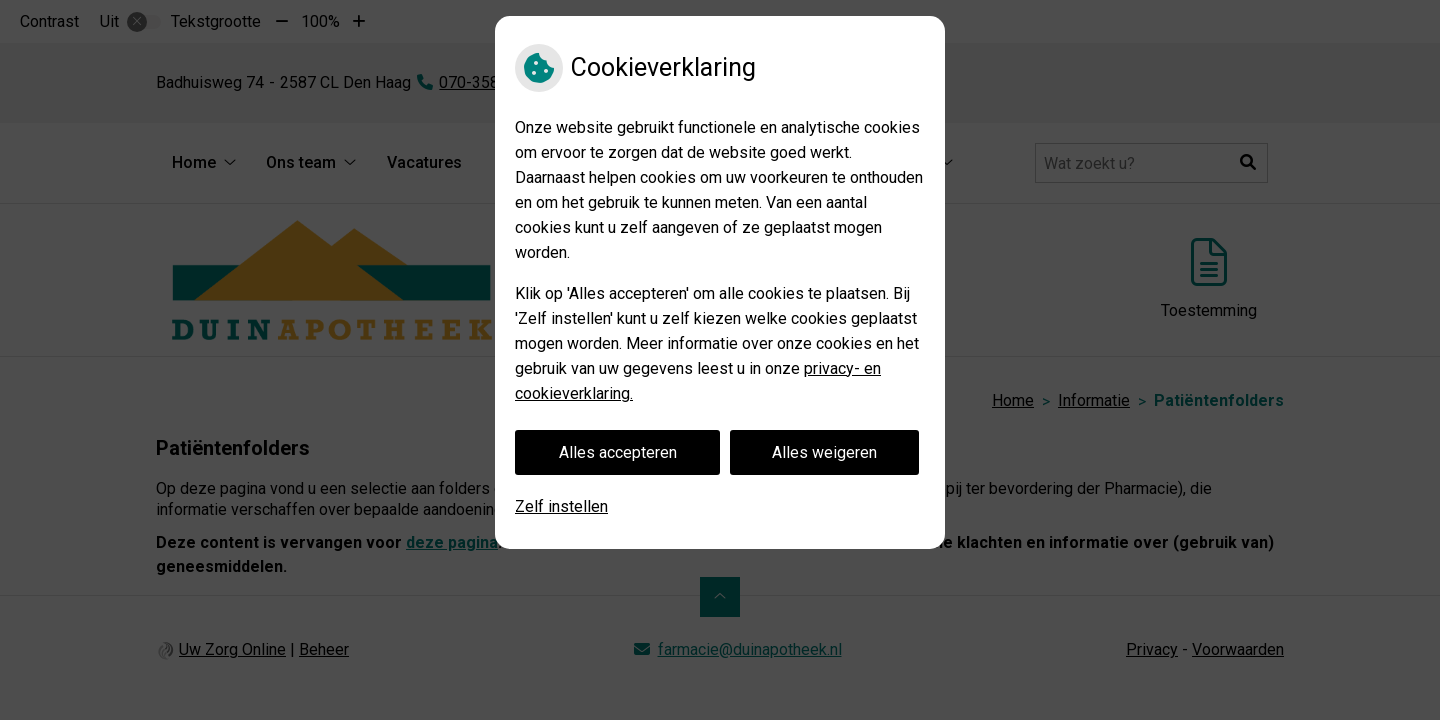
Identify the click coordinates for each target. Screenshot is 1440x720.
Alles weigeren (824, 452)
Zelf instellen (561, 506)
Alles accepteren (618, 452)
